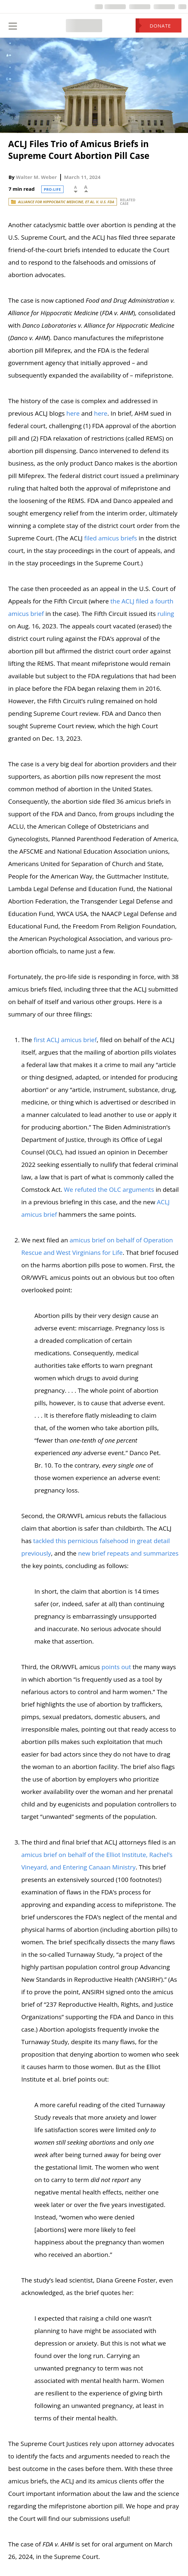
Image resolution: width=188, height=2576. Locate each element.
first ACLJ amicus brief (65, 1040)
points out (116, 1667)
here (73, 413)
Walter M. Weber (36, 177)
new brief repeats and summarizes (128, 1553)
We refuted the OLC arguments (109, 1189)
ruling (165, 613)
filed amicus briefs (110, 538)
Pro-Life (52, 189)
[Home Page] (84, 25)
